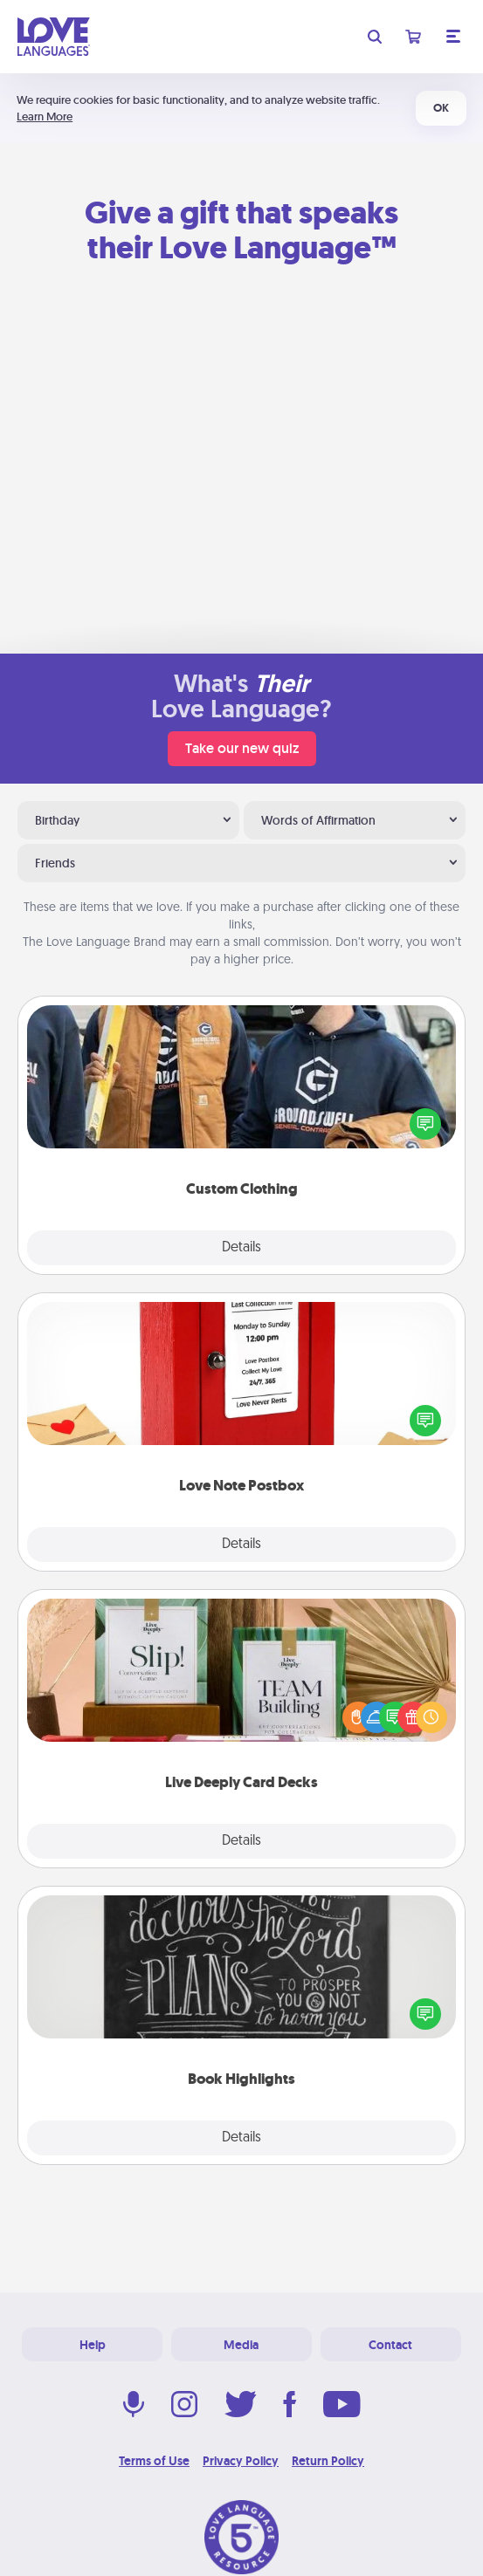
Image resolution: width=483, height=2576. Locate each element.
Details (241, 1248)
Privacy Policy (241, 2461)
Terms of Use (154, 2461)
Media (241, 2345)
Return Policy (328, 2461)
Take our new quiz (242, 748)
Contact (390, 2345)
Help (92, 2345)
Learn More (44, 116)
